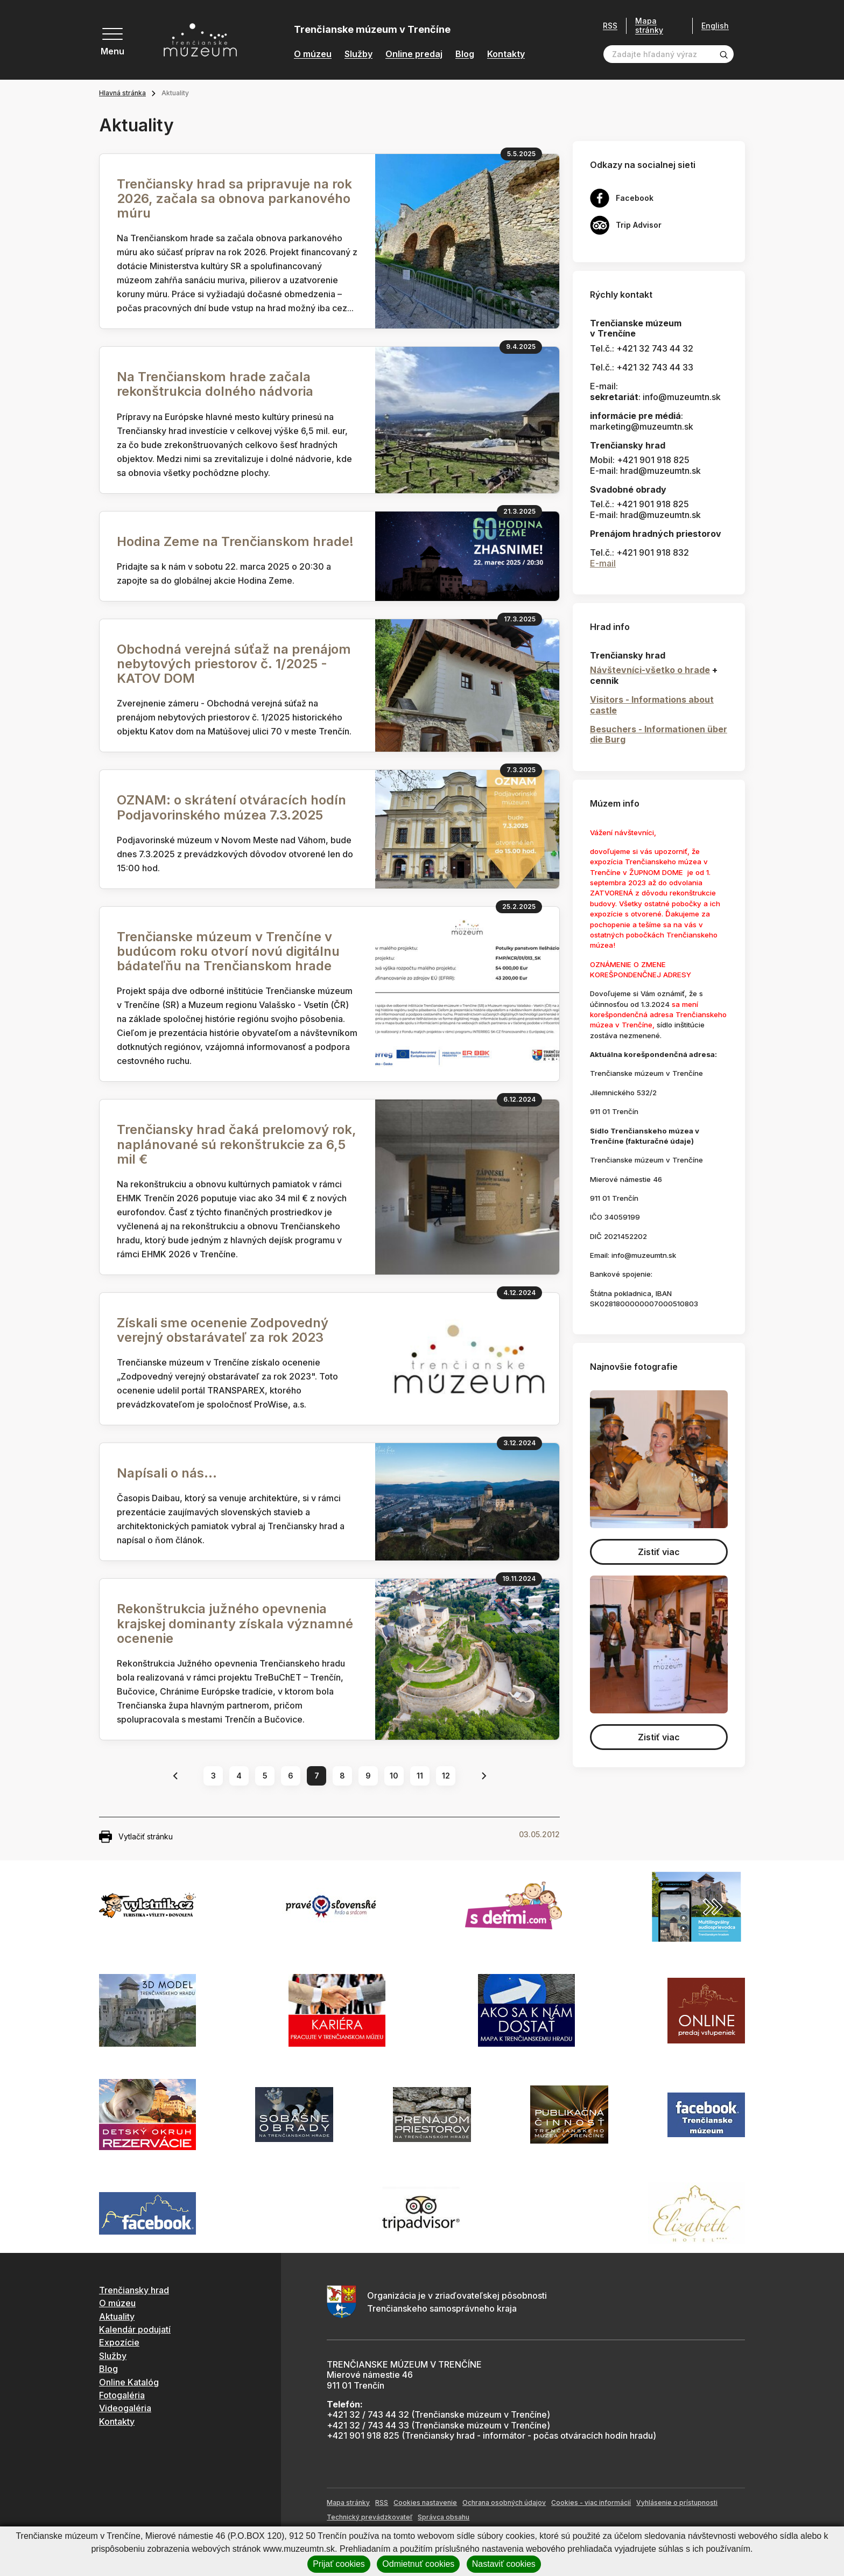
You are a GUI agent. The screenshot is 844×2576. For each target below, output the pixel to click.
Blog (464, 54)
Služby (358, 54)
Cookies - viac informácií (591, 2502)
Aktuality (117, 2316)
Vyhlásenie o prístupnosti (677, 2502)
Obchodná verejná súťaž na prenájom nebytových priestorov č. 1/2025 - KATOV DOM (234, 663)
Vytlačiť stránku (136, 1836)
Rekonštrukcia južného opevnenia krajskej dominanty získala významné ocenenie (235, 1623)
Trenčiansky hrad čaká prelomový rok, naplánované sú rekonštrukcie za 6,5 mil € (236, 1144)
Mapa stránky (649, 25)
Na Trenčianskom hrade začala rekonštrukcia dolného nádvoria (215, 384)
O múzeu (313, 54)
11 (420, 1775)
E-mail (603, 563)
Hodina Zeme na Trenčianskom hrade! (237, 541)
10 (394, 1775)
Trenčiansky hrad (134, 2290)
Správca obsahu (443, 2517)
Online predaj (413, 54)
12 (446, 1775)
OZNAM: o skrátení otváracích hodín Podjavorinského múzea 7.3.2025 (231, 807)
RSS (610, 26)
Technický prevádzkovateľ (369, 2517)
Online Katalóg (129, 2382)
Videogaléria (125, 2408)
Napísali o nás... (167, 1473)
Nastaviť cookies (504, 2563)
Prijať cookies (339, 2563)
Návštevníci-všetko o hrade (650, 669)
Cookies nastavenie (425, 2502)
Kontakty (506, 54)
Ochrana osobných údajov (504, 2502)
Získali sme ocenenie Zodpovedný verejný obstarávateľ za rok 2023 (222, 1330)
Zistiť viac (659, 1551)
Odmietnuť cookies (418, 2563)
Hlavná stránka (122, 93)
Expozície (119, 2342)
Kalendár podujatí (135, 2329)
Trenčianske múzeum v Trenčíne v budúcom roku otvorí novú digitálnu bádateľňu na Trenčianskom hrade (228, 951)
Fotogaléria (122, 2395)
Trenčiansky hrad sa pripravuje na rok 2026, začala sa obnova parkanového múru (234, 198)
